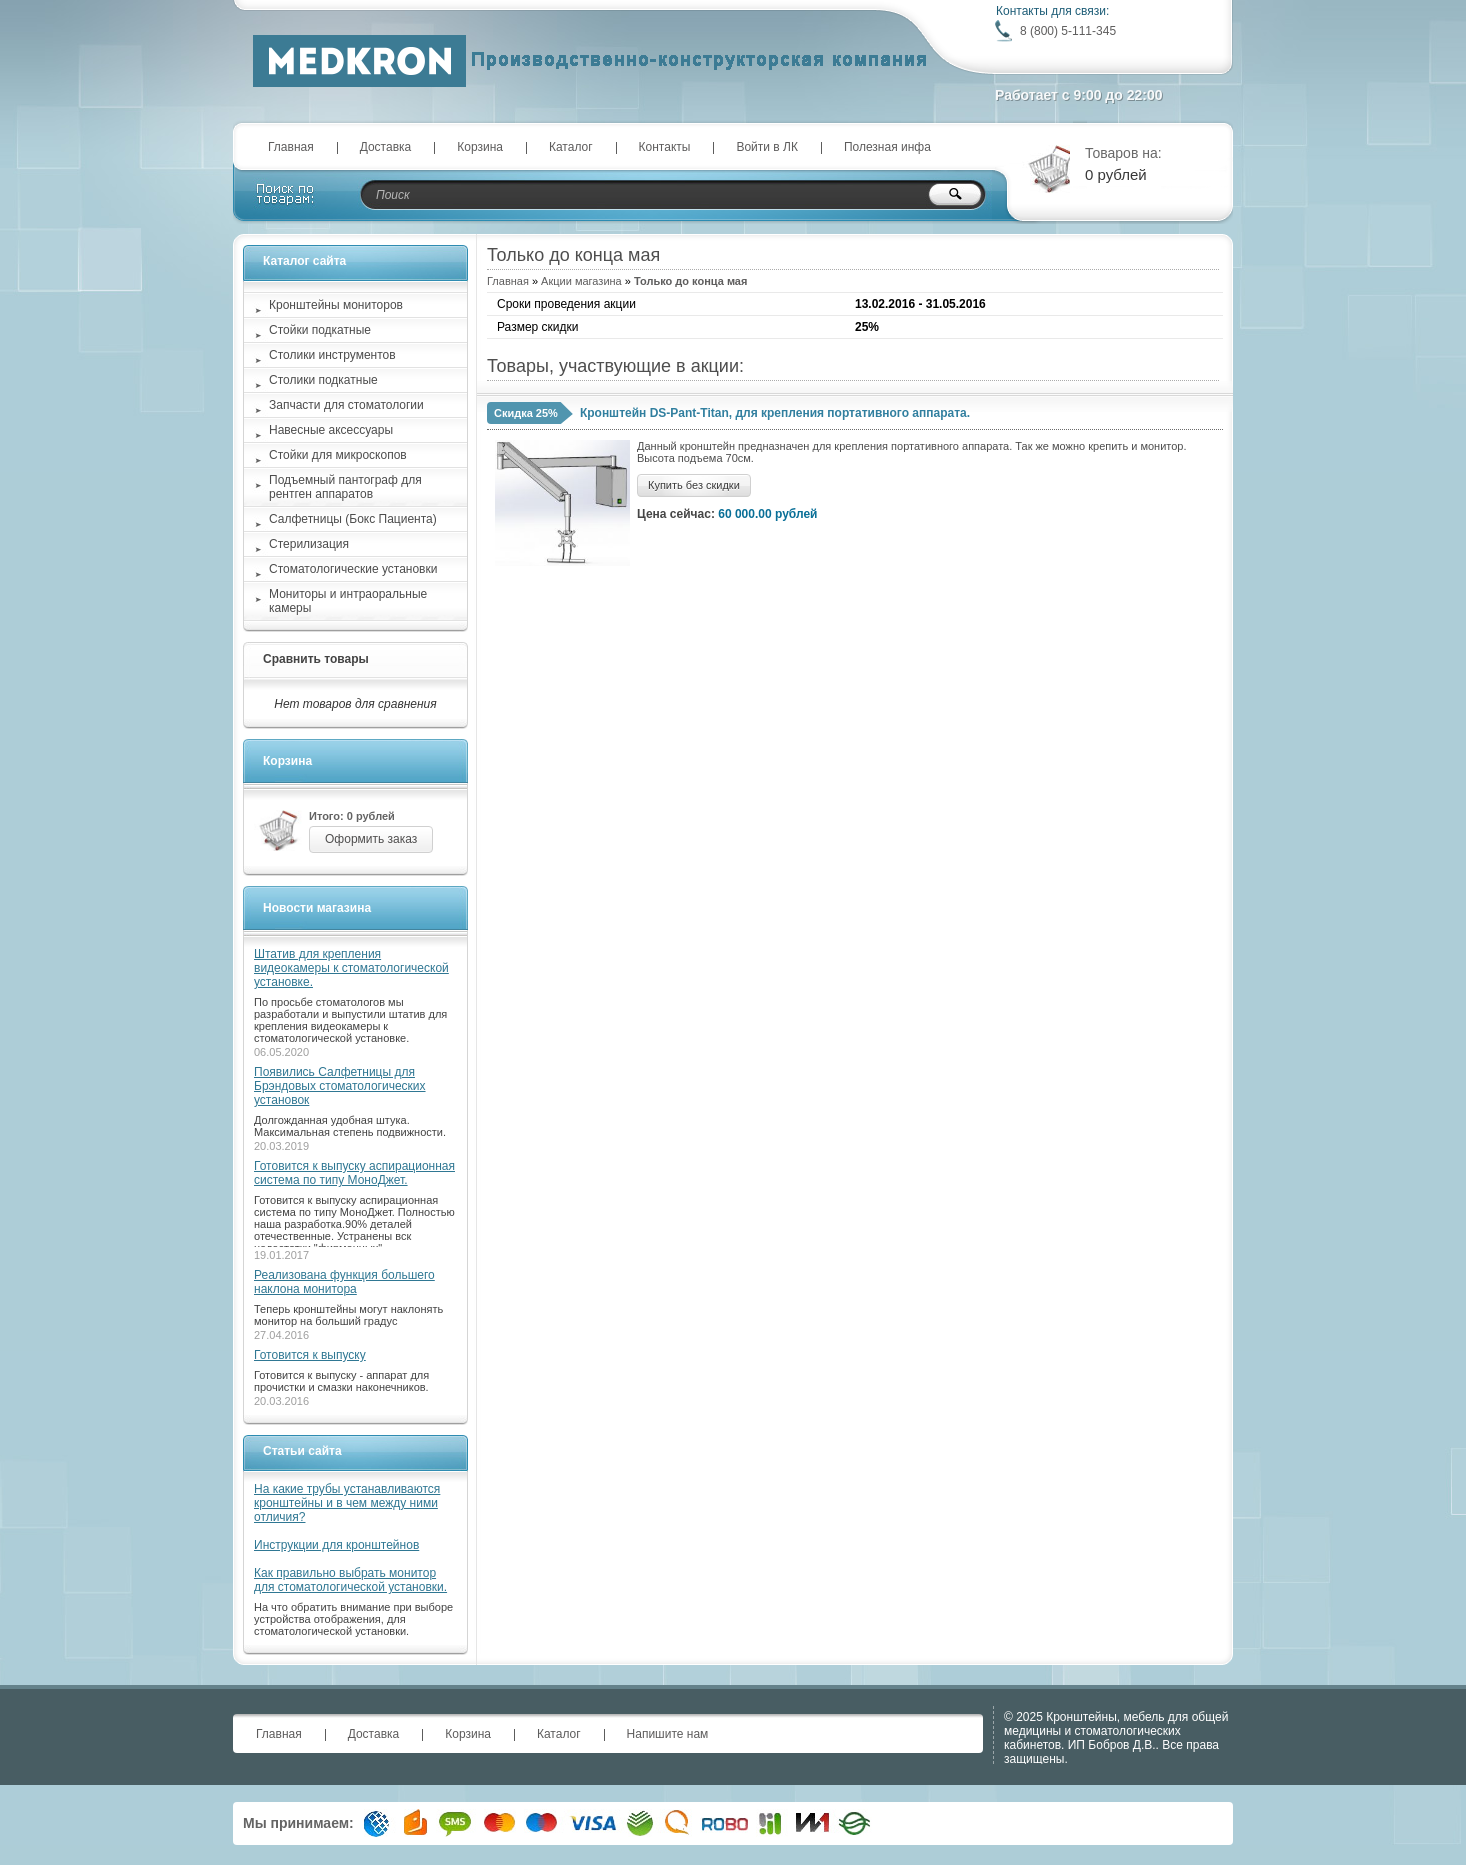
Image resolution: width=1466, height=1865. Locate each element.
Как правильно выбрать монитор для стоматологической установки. (350, 1580)
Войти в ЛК (767, 147)
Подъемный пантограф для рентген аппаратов (345, 487)
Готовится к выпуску (310, 1355)
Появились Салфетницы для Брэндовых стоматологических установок (340, 1086)
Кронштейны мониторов (336, 305)
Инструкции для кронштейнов (336, 1545)
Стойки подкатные (320, 330)
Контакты (665, 147)
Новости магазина (317, 908)
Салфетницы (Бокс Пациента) (353, 519)
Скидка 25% (526, 413)
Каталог (571, 147)
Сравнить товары (316, 659)
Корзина (480, 147)
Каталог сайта (304, 261)
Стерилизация (309, 544)
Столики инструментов (332, 355)
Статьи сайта (302, 1451)
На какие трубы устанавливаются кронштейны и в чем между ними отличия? (347, 1503)
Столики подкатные (323, 380)
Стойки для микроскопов (338, 455)
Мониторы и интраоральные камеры (348, 601)
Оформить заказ (371, 839)
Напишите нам (668, 1734)
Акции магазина (581, 281)
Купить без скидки (694, 485)
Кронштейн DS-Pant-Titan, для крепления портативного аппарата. (775, 413)
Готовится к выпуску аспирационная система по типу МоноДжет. (354, 1173)
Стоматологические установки (353, 569)
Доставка (386, 147)
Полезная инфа (887, 147)
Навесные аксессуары (331, 430)
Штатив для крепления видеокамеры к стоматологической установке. (351, 968)
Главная (291, 147)
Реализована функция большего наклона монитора (344, 1282)
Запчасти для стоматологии (346, 405)
